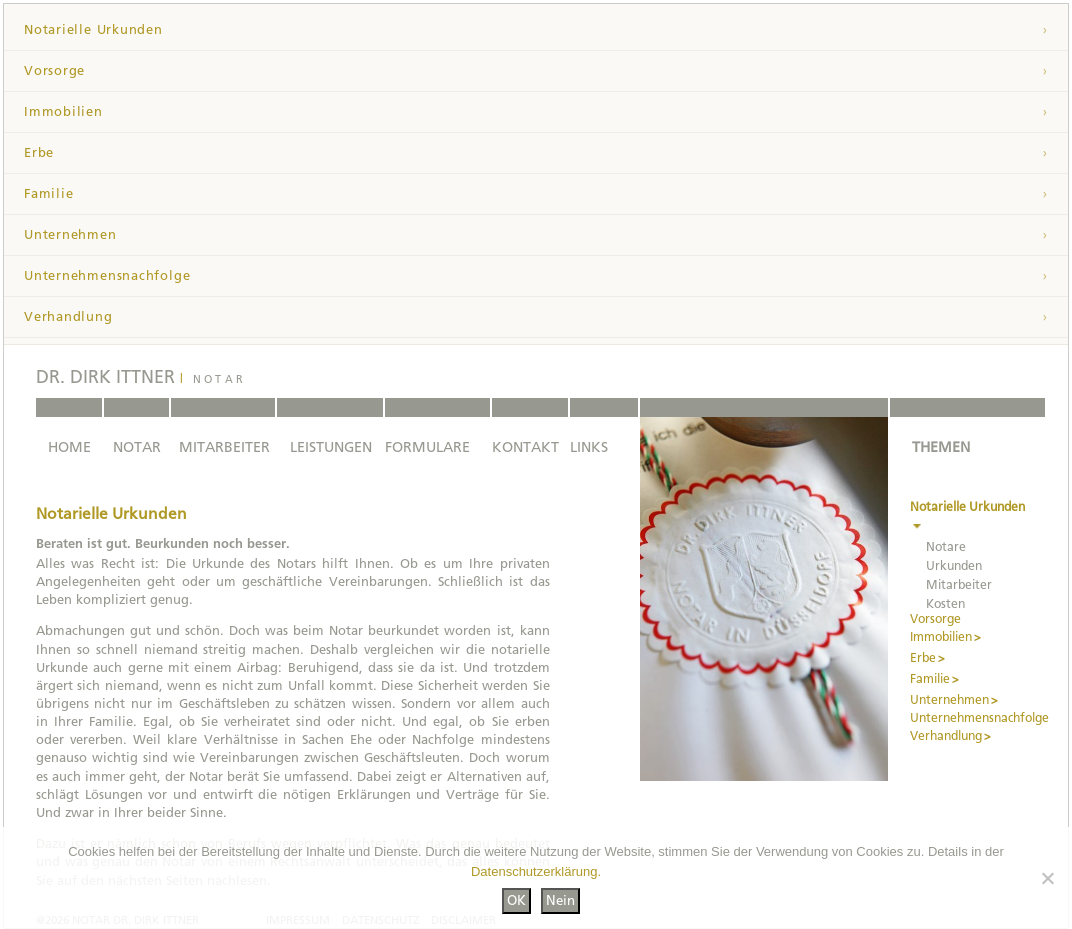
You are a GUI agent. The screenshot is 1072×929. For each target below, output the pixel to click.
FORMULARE (427, 447)
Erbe (39, 152)
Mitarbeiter (959, 585)
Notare (946, 547)
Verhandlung (68, 316)
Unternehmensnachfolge (107, 275)
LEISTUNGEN (331, 447)
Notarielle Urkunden (93, 29)
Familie (48, 193)
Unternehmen (70, 234)
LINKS (589, 447)
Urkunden (954, 566)
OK (516, 900)
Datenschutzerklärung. (536, 871)
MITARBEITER (224, 447)
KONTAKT (525, 447)
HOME (69, 447)
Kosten (945, 604)
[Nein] (1047, 878)
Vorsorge (54, 70)
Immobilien (63, 111)
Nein (560, 900)
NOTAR (137, 447)
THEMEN (941, 447)
